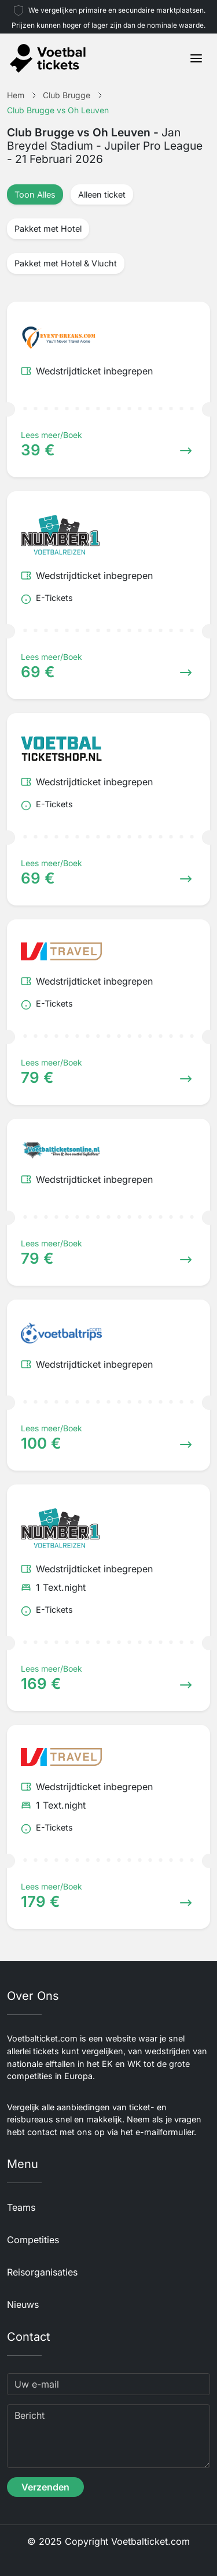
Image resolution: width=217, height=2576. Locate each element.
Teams (21, 2207)
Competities (33, 2239)
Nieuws (23, 2304)
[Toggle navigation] (196, 58)
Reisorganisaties (42, 2272)
